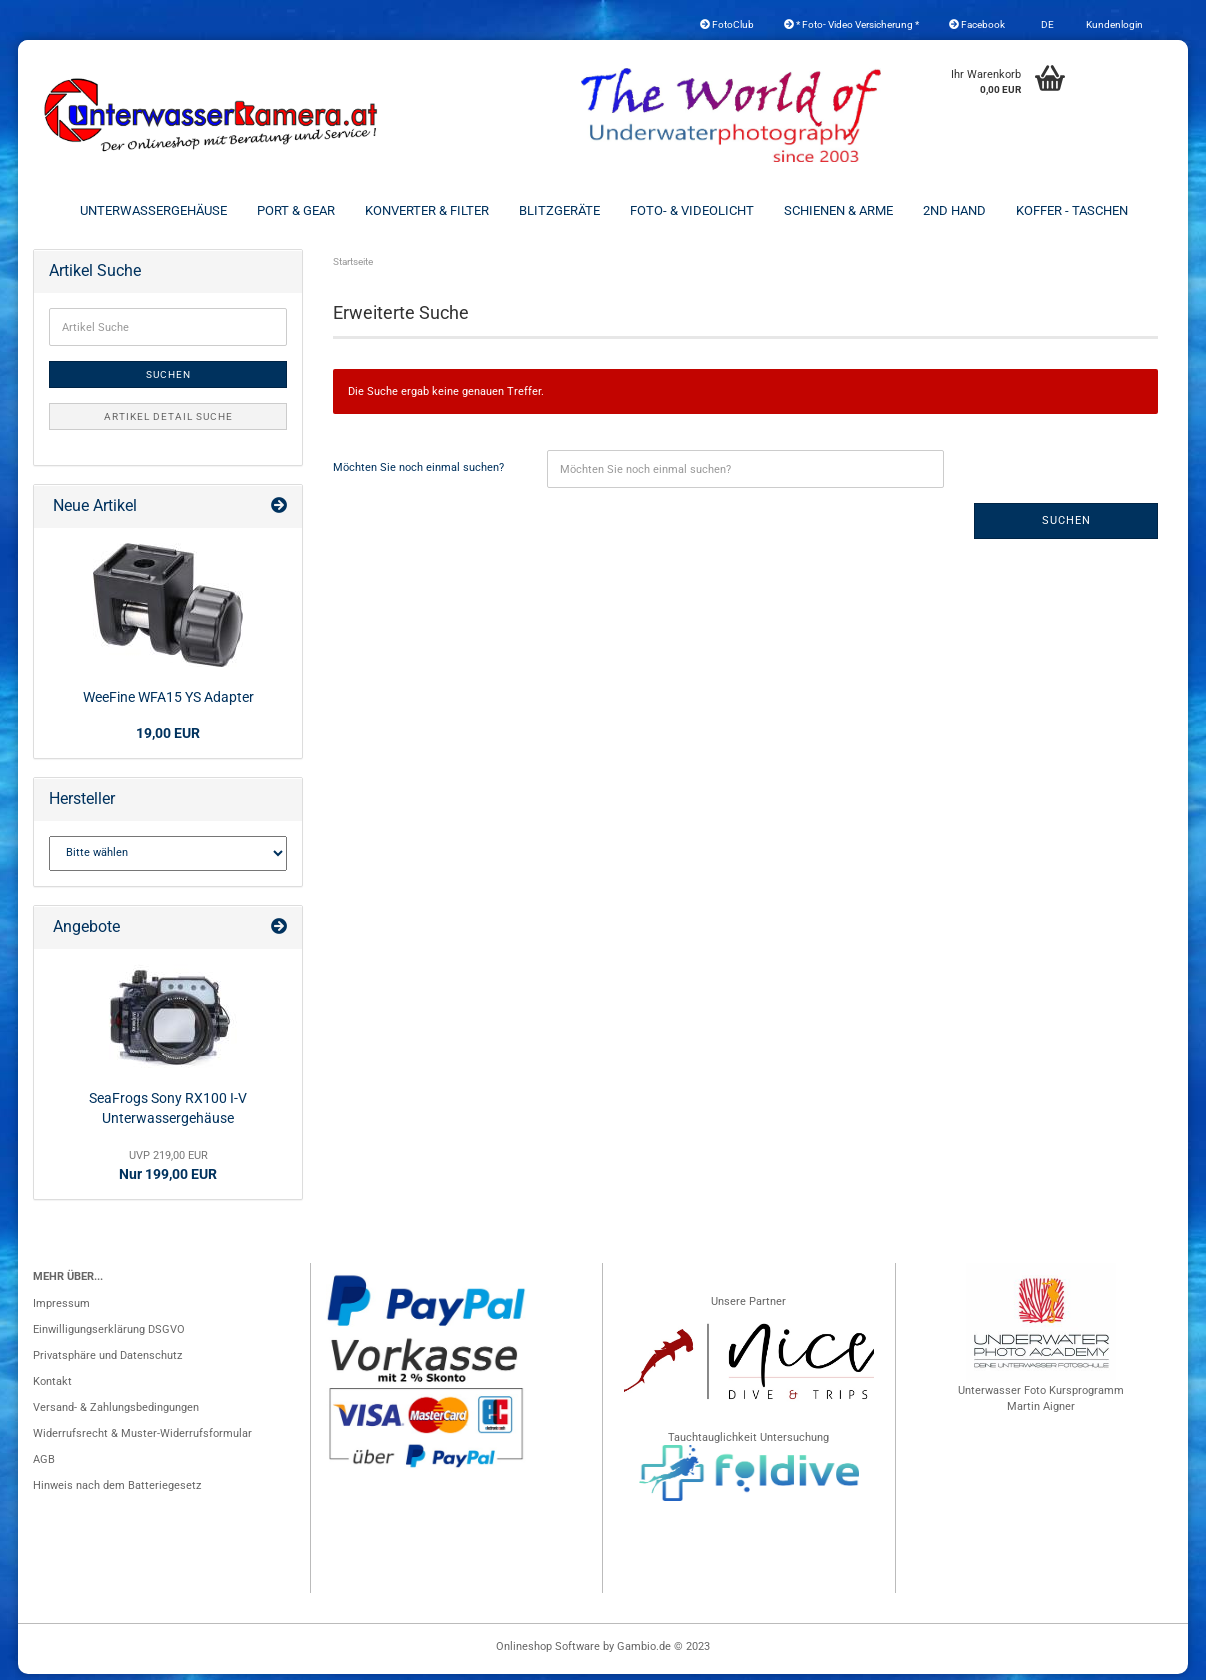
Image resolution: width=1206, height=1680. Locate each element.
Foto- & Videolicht (692, 210)
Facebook (977, 24)
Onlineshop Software (548, 1652)
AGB (44, 1465)
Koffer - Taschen (1072, 210)
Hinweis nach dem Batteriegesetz (117, 1491)
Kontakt (52, 1387)
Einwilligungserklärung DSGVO (109, 1335)
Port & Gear (296, 210)
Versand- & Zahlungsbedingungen (116, 1413)
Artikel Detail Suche (168, 422)
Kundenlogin (1113, 24)
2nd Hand (954, 210)
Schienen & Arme (838, 210)
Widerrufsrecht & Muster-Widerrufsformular (142, 1439)
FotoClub (727, 24)
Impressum (61, 1309)
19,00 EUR (168, 739)
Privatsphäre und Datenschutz (107, 1361)
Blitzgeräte (559, 210)
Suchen (1066, 526)
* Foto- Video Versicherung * (851, 24)
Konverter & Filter (427, 210)
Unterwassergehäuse (153, 210)
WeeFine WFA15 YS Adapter (168, 703)
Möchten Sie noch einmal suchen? (418, 473)
